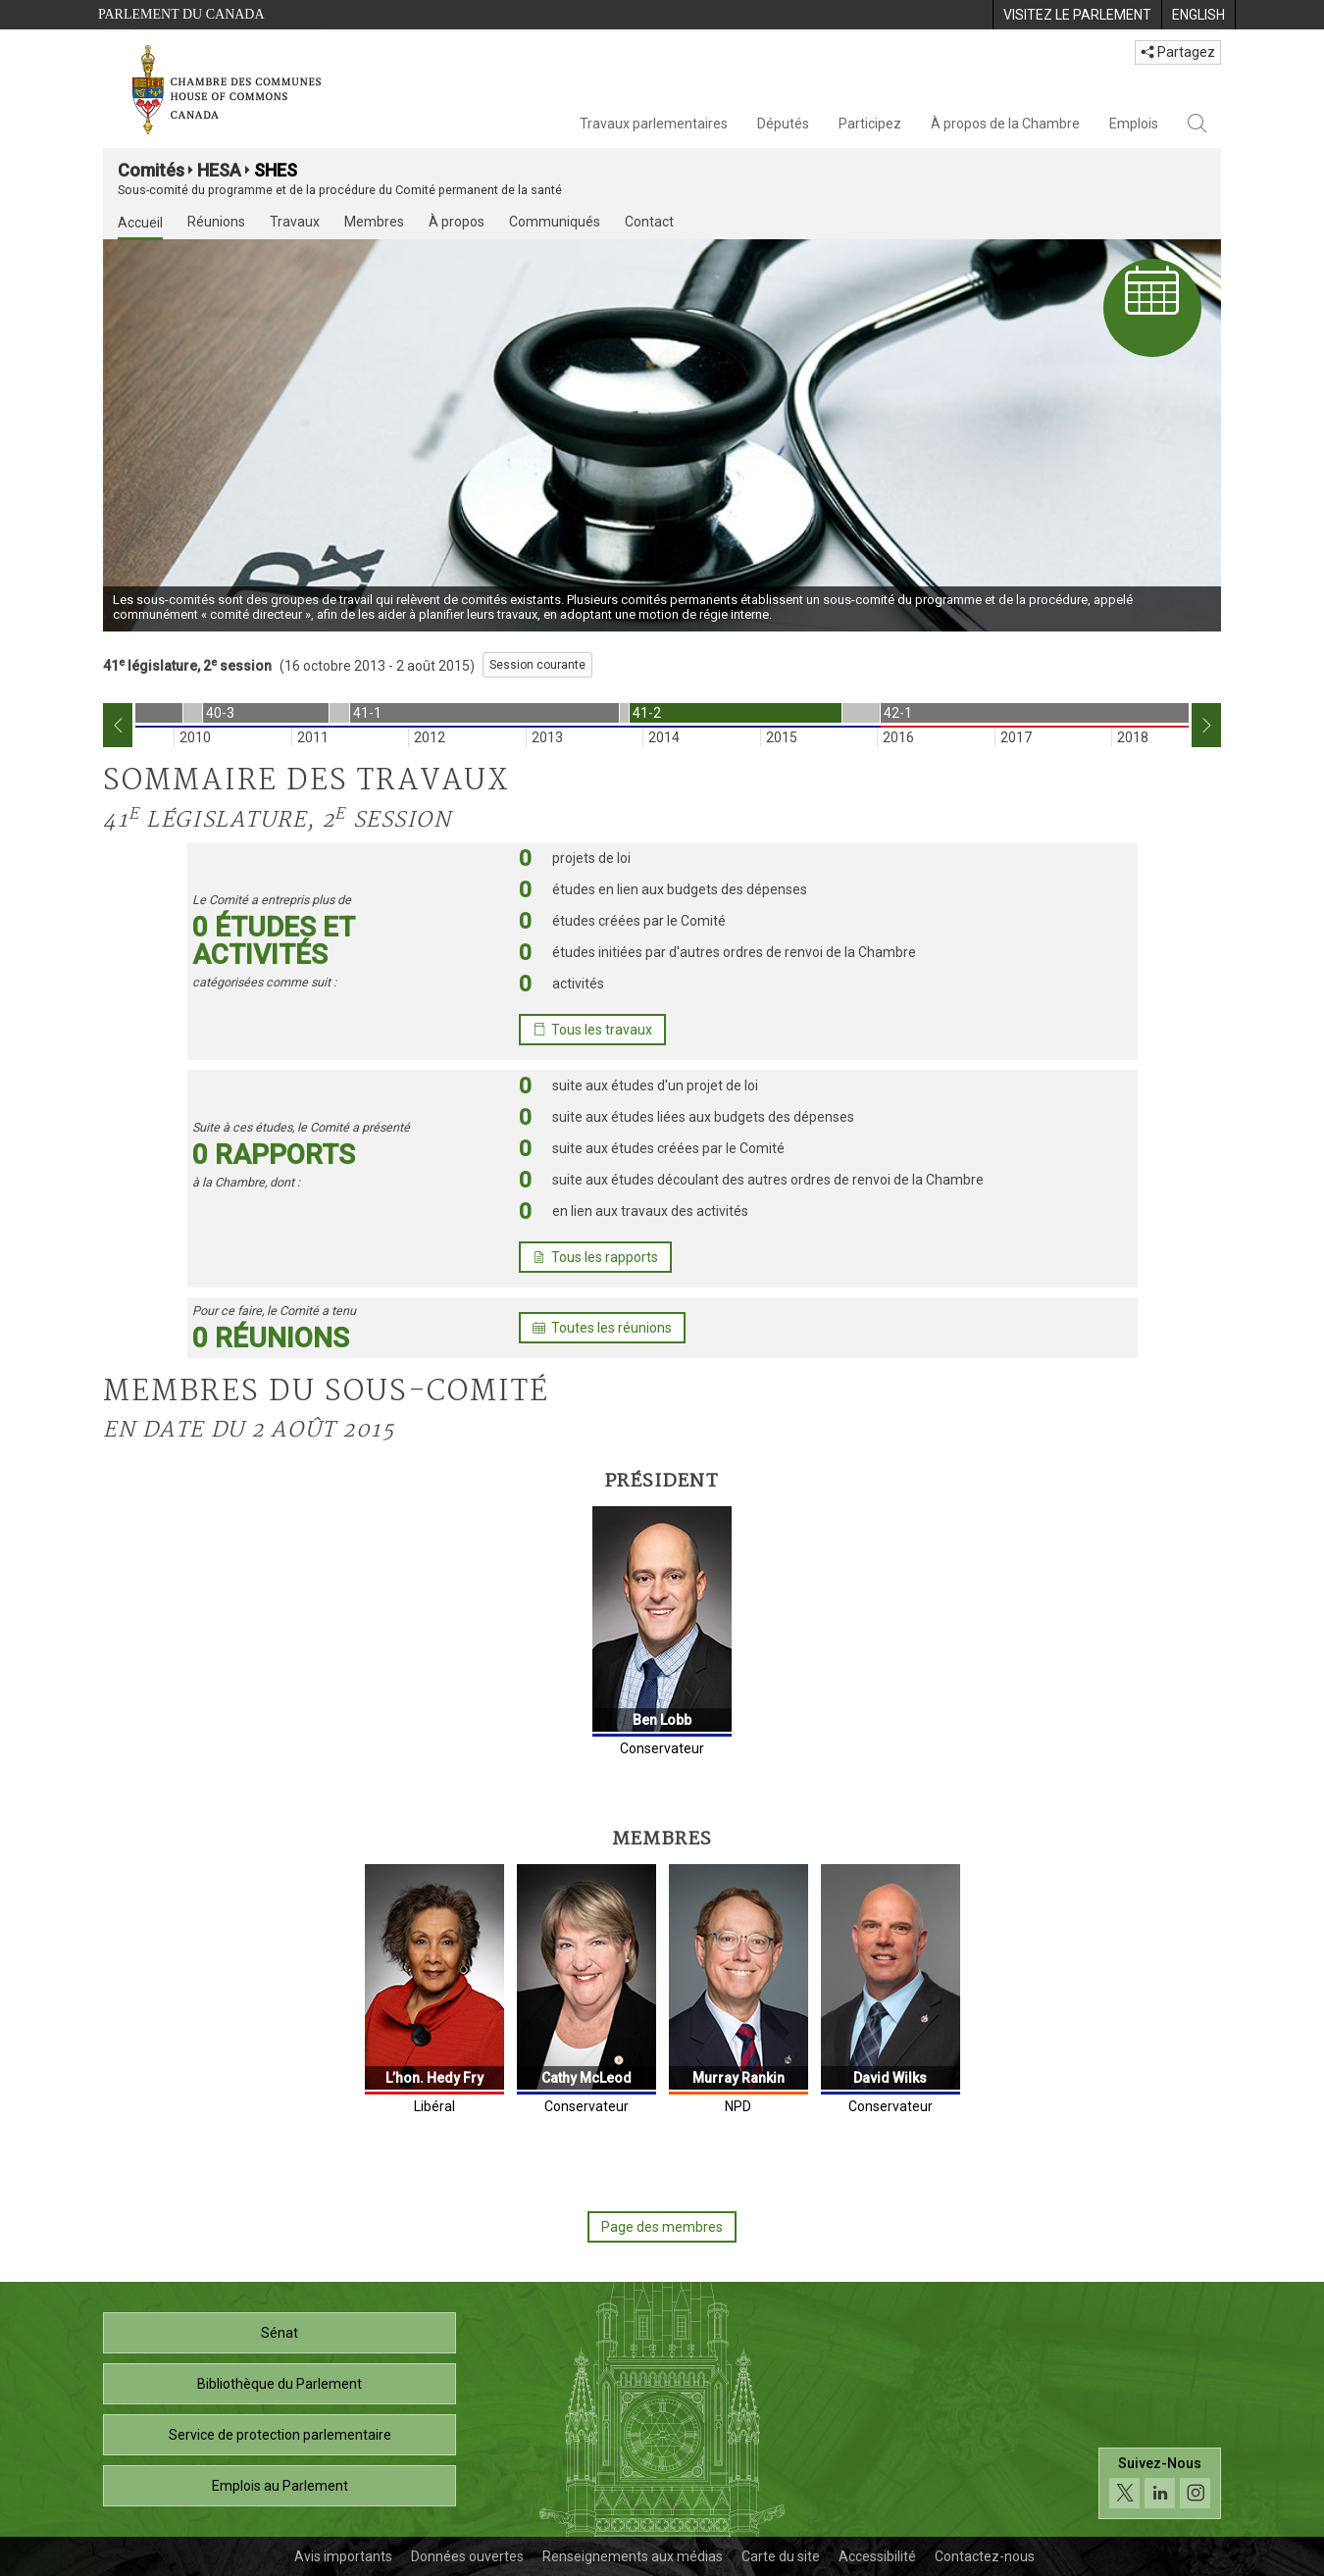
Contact (649, 221)
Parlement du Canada (181, 14)
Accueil (140, 222)
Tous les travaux (592, 1029)
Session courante (537, 665)
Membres (374, 221)
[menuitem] (1077, 14)
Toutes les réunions (602, 1328)
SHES (275, 170)
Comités (151, 170)
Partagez (1178, 52)
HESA (219, 170)
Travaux (295, 221)
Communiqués (554, 221)
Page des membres (662, 2227)
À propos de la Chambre (1005, 123)
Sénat (279, 2333)
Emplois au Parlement (280, 2486)
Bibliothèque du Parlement (279, 2384)
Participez (870, 123)
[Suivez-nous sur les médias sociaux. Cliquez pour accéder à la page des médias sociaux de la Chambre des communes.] (1159, 2483)
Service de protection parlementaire (280, 2435)
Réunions (216, 221)
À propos (456, 221)
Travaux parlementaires (654, 123)
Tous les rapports (595, 1257)
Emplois (1133, 123)
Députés (783, 123)
